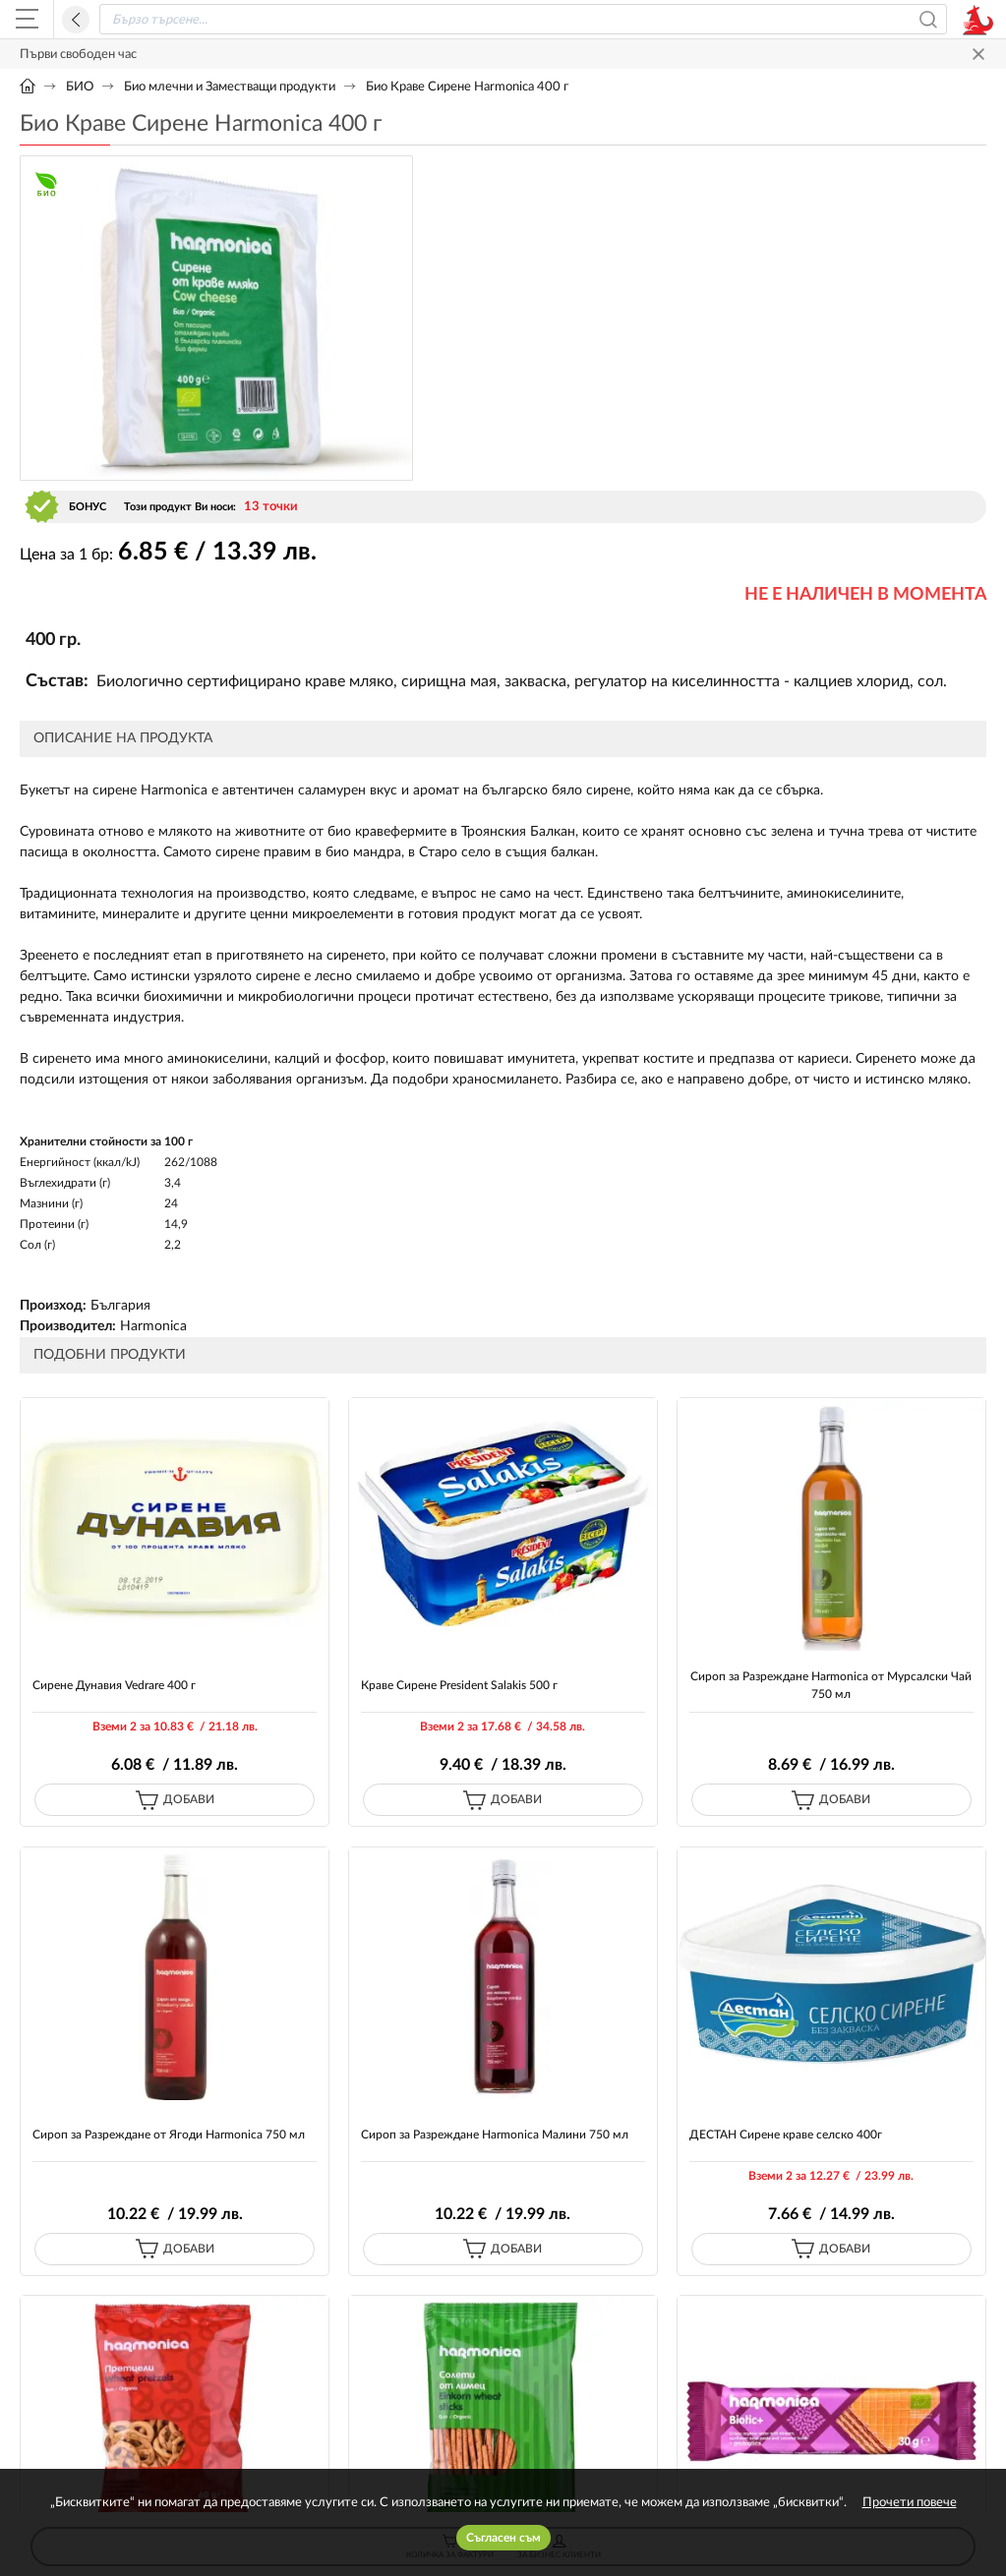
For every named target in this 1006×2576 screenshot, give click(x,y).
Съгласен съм (503, 2538)
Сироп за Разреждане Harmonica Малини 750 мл (494, 2134)
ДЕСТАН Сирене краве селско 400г (785, 2134)
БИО (79, 87)
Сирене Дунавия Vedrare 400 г (114, 1685)
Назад (76, 20)
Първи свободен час (78, 54)
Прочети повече (909, 2502)
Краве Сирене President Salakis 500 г (459, 1685)
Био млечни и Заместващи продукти (229, 87)
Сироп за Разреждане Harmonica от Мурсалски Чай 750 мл (831, 1684)
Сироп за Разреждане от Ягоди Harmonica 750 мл (168, 2134)
